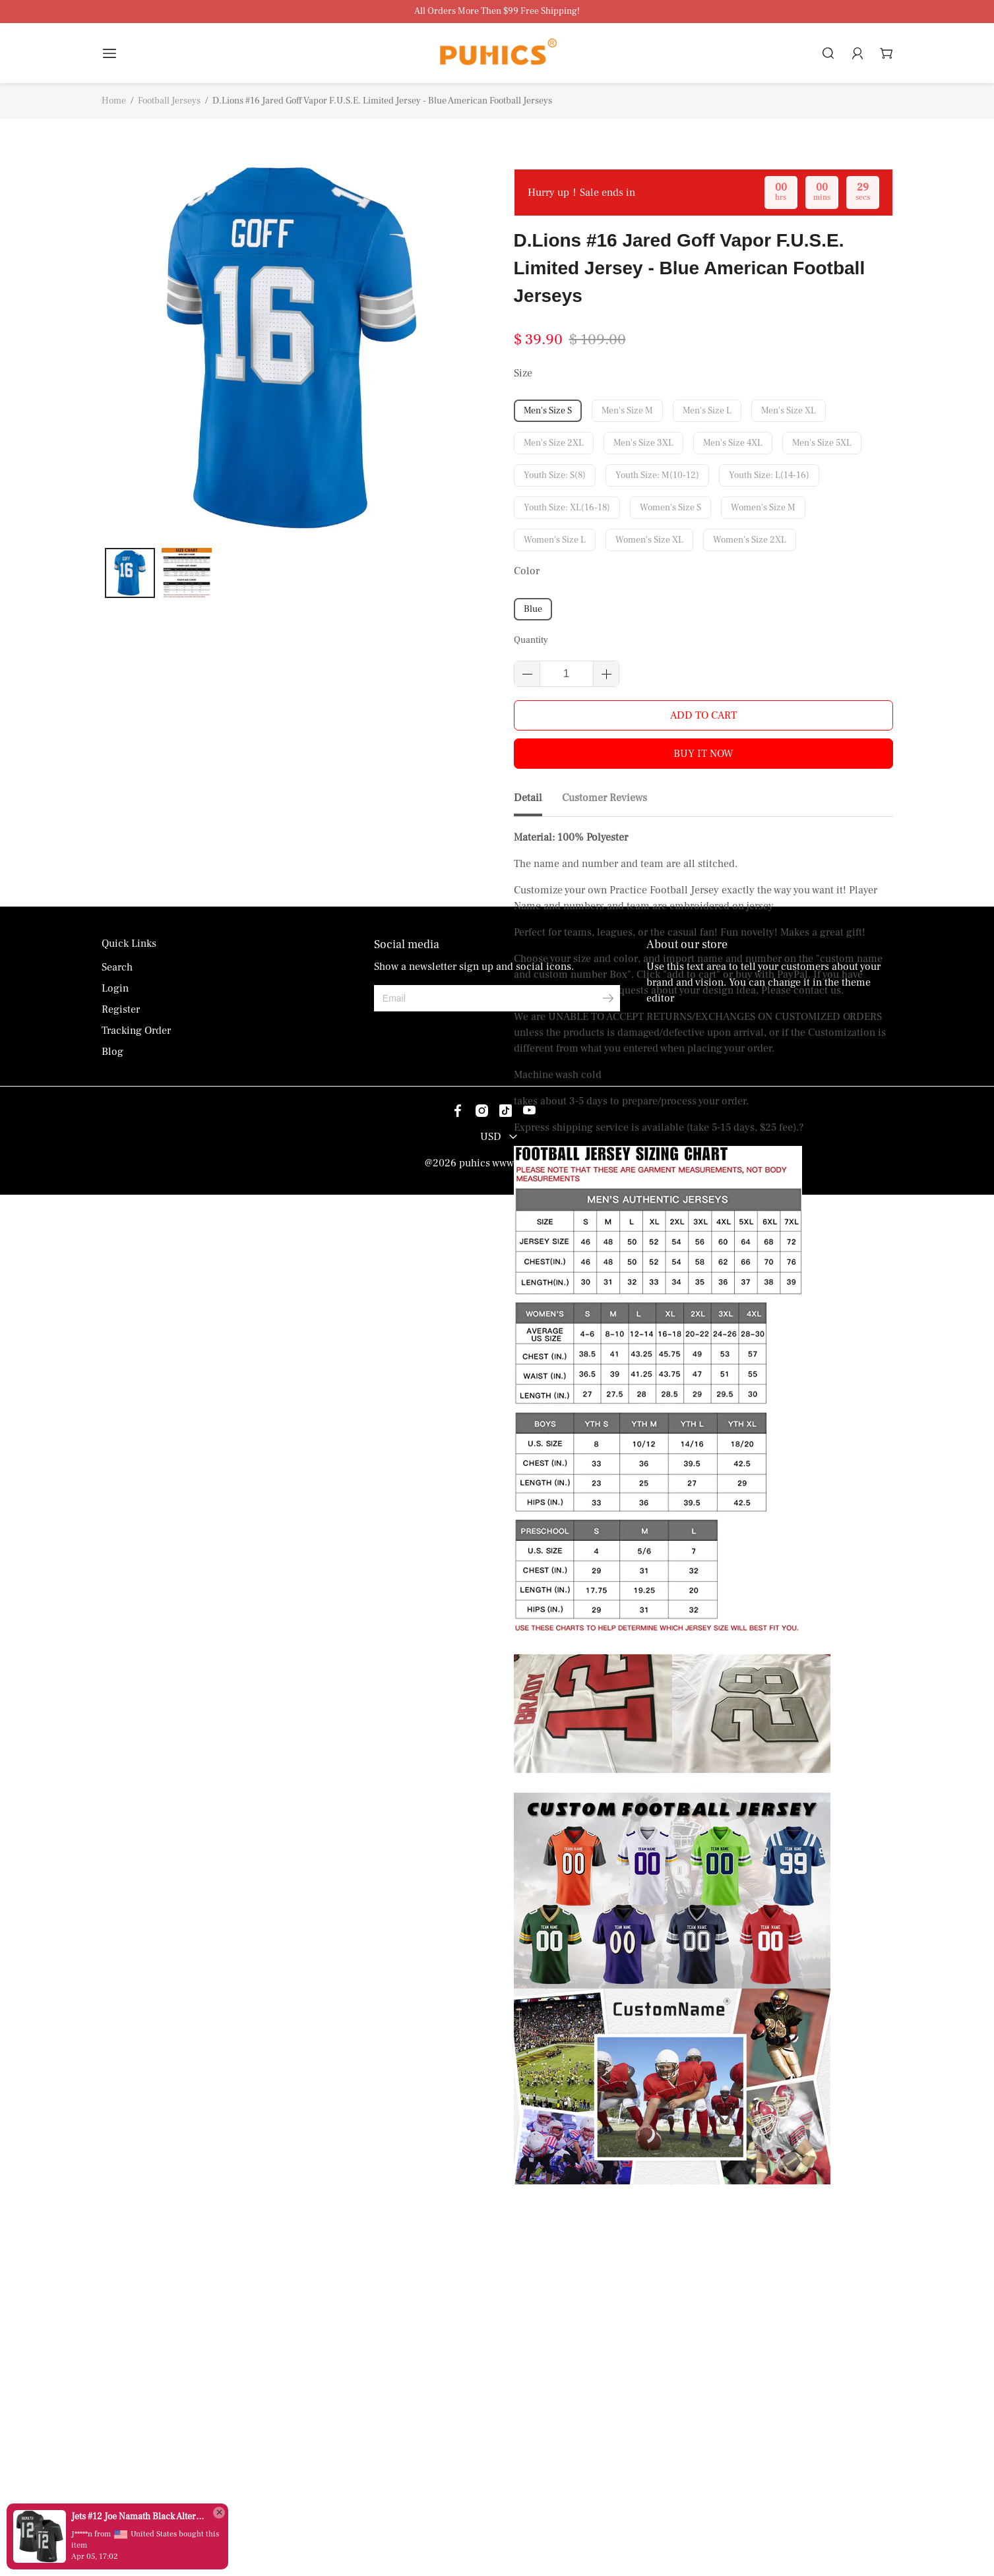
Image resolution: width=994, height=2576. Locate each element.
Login (115, 2369)
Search (117, 2348)
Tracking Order (136, 2411)
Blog (112, 2433)
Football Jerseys (169, 101)
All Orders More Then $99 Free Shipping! (497, 11)
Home (114, 101)
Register (121, 2390)
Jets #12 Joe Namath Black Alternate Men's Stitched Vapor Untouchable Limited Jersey (138, 2516)
